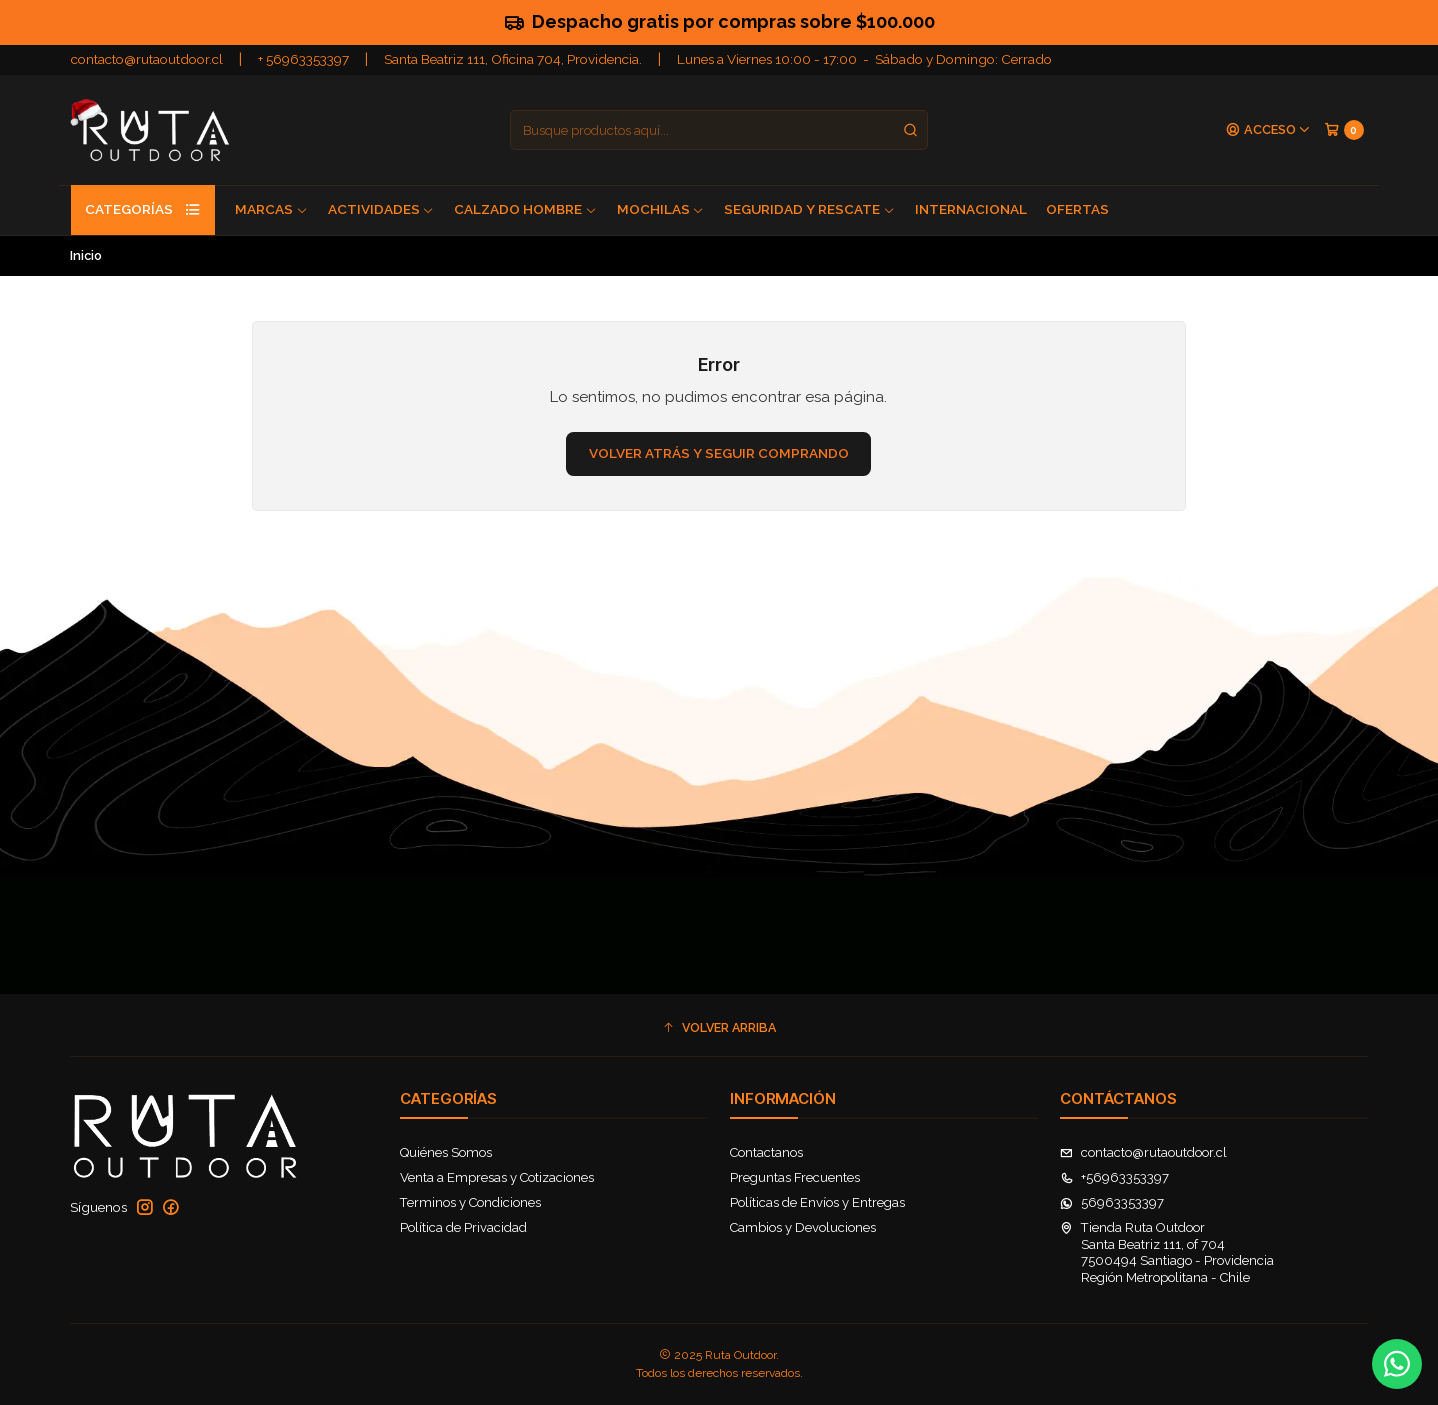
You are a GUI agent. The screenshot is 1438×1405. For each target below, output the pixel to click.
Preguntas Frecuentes (795, 1177)
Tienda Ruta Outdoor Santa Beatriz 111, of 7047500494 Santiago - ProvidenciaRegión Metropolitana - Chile (1167, 1252)
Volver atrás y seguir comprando (719, 453)
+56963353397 (1114, 1177)
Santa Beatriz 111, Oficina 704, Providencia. (513, 59)
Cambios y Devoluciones (803, 1227)
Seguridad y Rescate (809, 209)
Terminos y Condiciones (470, 1202)
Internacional (971, 209)
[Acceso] (1268, 130)
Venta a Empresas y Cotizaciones (497, 1177)
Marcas (271, 209)
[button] (719, 1028)
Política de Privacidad (463, 1227)
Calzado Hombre (525, 209)
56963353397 (1112, 1202)
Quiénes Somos (446, 1152)
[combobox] (719, 130)
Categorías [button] (143, 210)
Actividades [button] (381, 209)
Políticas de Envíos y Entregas (817, 1202)
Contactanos (766, 1152)
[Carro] (1344, 129)
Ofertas (1077, 209)
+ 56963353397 (303, 59)
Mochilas (661, 209)
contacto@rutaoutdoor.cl (147, 59)
